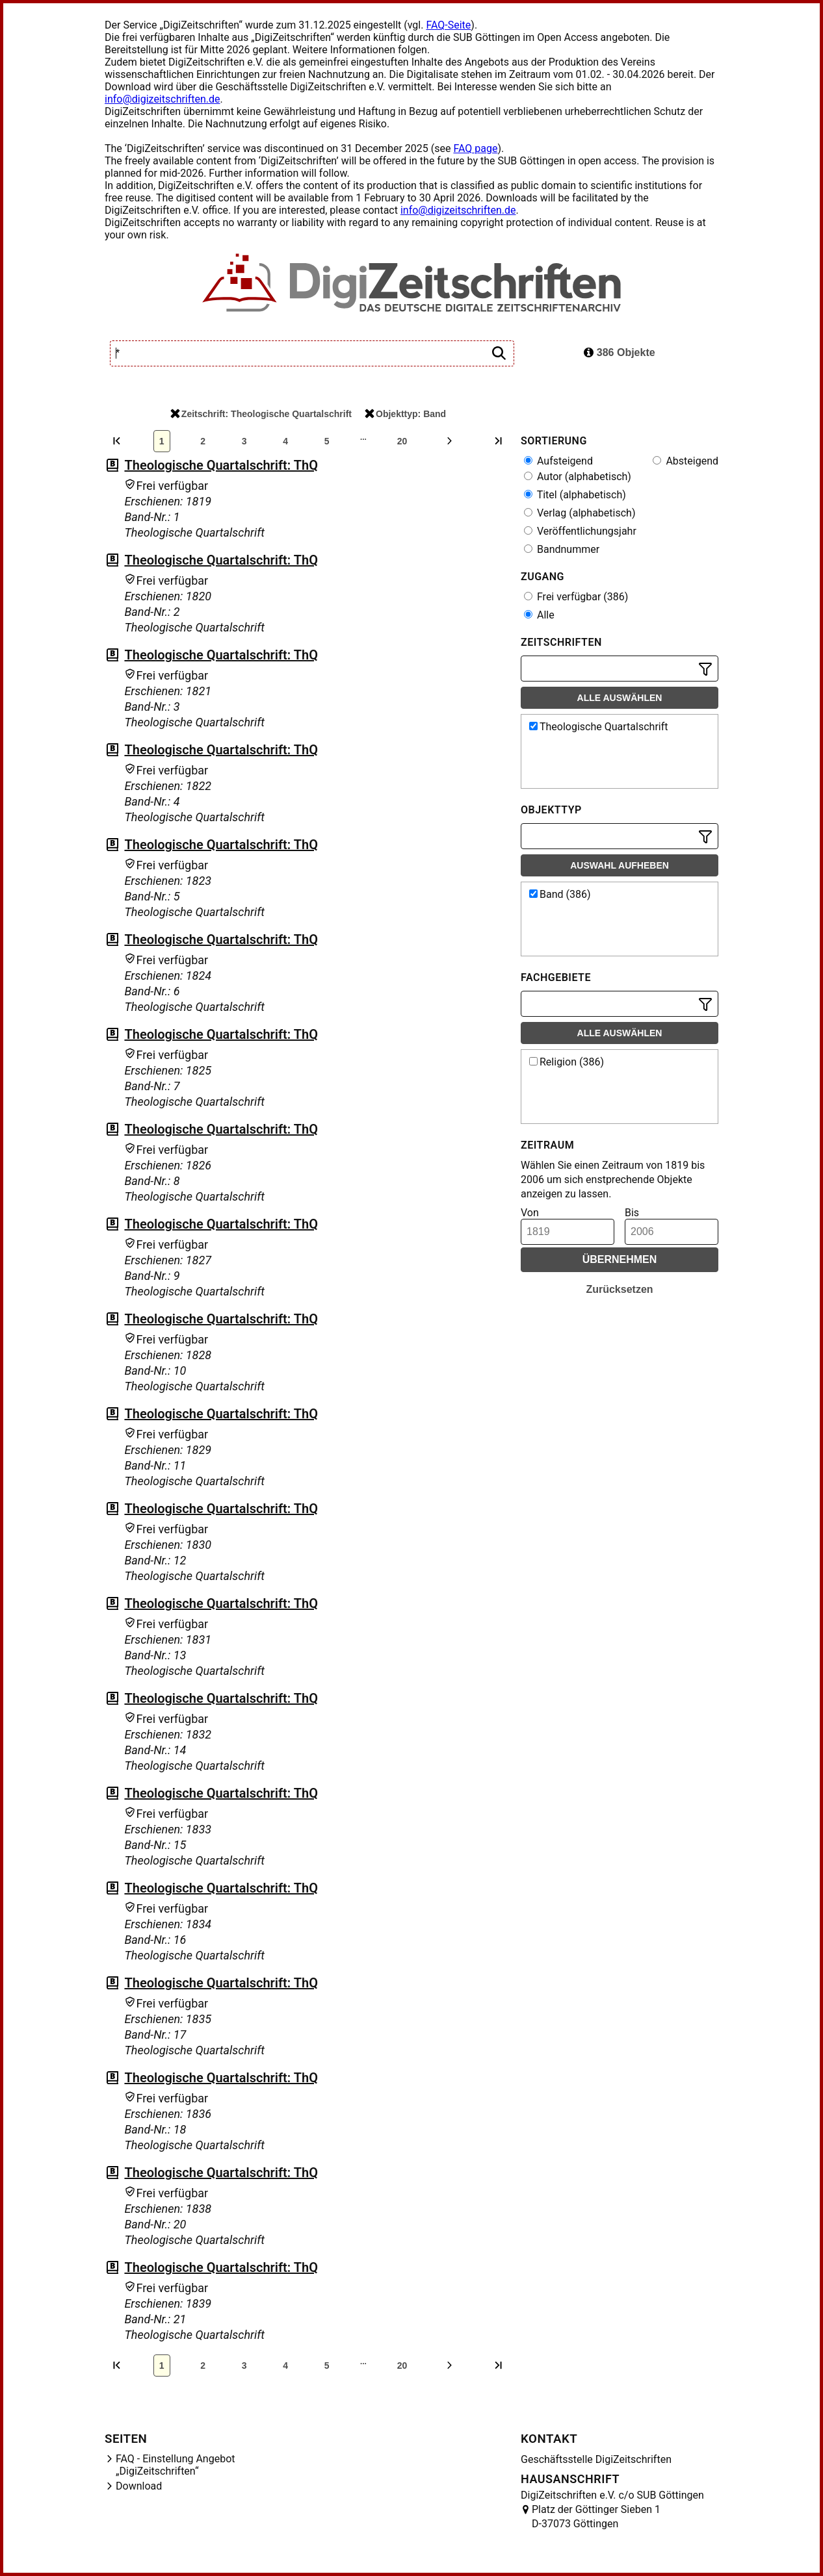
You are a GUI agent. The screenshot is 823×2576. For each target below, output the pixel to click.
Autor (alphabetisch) (577, 476)
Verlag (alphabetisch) (579, 513)
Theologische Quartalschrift (598, 727)
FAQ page (475, 148)
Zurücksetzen (619, 1289)
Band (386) (560, 894)
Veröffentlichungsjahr (580, 531)
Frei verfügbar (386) (576, 597)
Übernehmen (619, 1259)
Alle (539, 615)
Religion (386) (566, 1062)
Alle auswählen (619, 698)
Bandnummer (561, 549)
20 (402, 441)
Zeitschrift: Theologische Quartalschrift (261, 414)
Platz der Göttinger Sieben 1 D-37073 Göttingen (596, 2516)
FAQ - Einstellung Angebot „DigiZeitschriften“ (175, 2465)
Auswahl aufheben (619, 865)
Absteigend (685, 461)
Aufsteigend (558, 461)
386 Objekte (619, 352)
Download (139, 2486)
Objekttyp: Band (405, 414)
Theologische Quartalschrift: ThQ (221, 465)
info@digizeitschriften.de (162, 99)
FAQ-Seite (448, 25)
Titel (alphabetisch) (575, 495)
